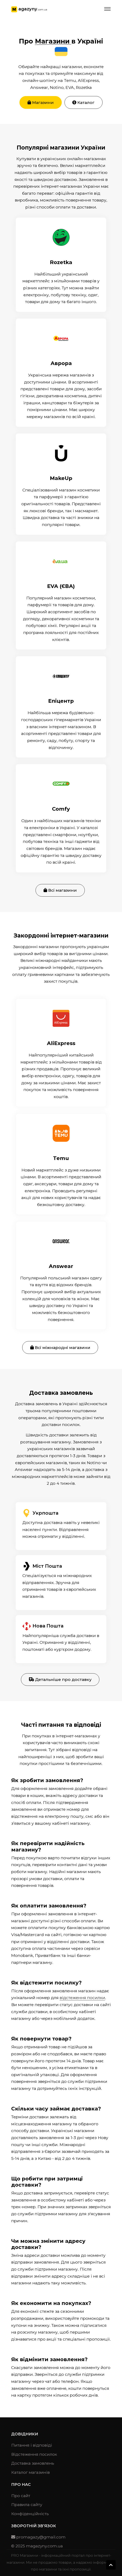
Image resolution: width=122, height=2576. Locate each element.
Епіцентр (61, 701)
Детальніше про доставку (60, 1679)
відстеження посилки (82, 1997)
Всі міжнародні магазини (60, 1347)
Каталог (83, 102)
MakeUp (61, 478)
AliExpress (61, 1043)
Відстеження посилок (34, 2454)
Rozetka (61, 262)
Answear (61, 1266)
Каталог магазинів (30, 2472)
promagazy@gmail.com (38, 2537)
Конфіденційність (30, 2513)
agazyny (29, 9)
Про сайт (20, 2495)
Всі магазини (60, 890)
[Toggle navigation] (107, 9)
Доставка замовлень (32, 2463)
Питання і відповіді (31, 2445)
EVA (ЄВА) (61, 586)
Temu (61, 1158)
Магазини (40, 102)
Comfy (61, 809)
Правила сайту (26, 2504)
